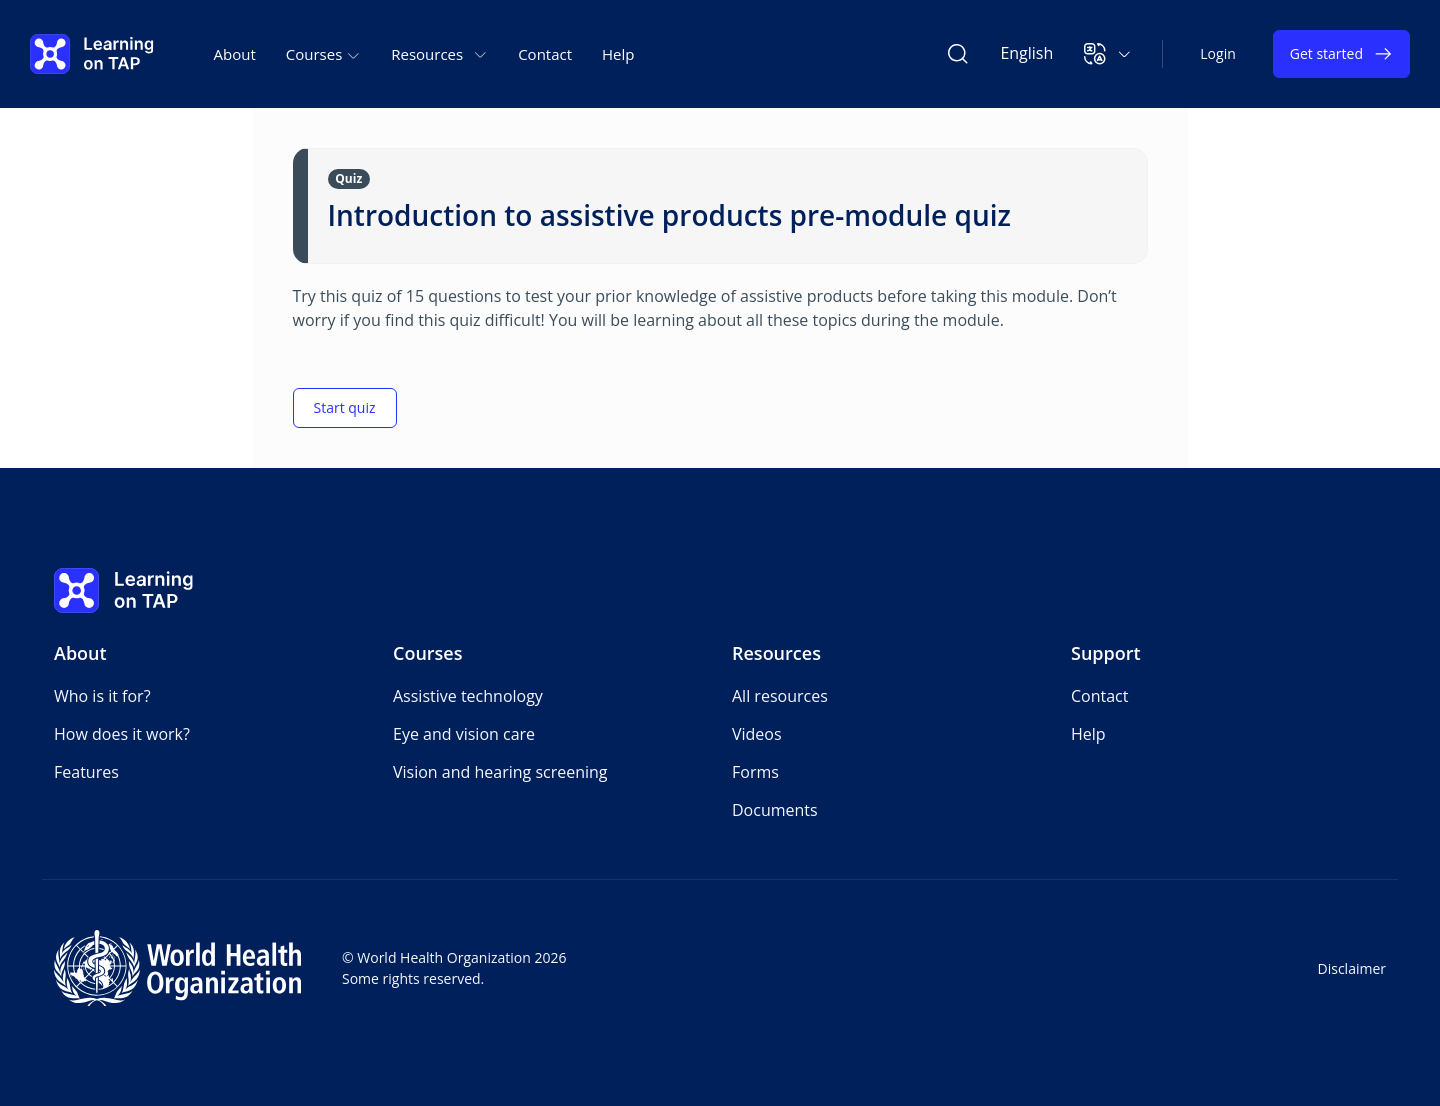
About (235, 54)
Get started (1341, 54)
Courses (428, 653)
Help (618, 54)
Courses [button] (323, 54)
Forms (755, 772)
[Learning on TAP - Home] (92, 54)
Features (86, 772)
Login (1217, 53)
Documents (775, 810)
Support (1106, 653)
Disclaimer (1352, 968)
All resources (780, 696)
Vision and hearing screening (500, 772)
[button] (1107, 54)
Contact (545, 54)
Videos (757, 734)
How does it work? (122, 734)
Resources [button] (439, 54)
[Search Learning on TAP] (958, 54)
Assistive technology (468, 696)
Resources (776, 653)
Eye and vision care (464, 734)
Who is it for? (102, 696)
